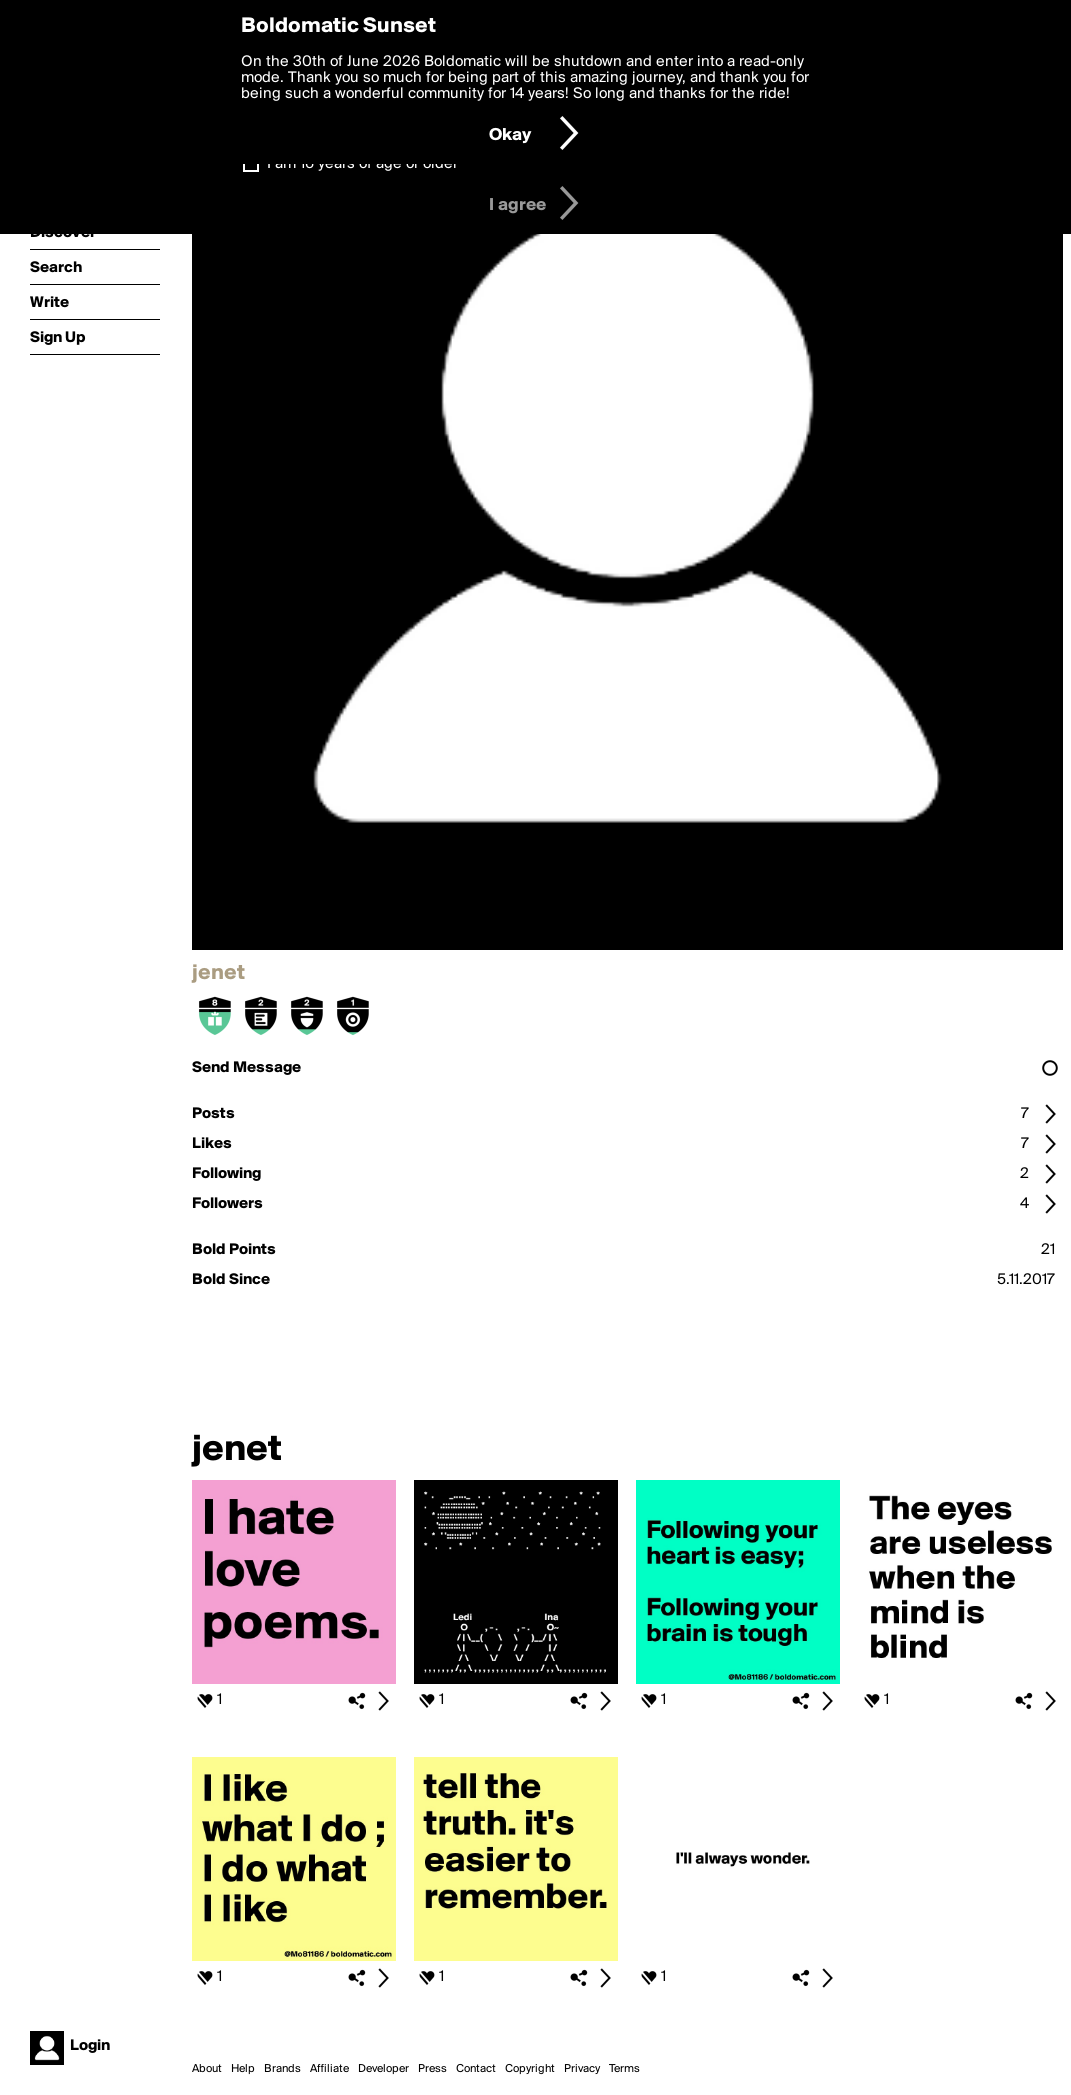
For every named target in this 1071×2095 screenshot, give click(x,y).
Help (243, 2069)
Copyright (530, 2069)
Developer (383, 2069)
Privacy (582, 2069)
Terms (624, 2069)
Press (432, 2069)
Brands (282, 2069)
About (207, 2069)
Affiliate (329, 2069)
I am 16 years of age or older (362, 164)
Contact (476, 2069)
